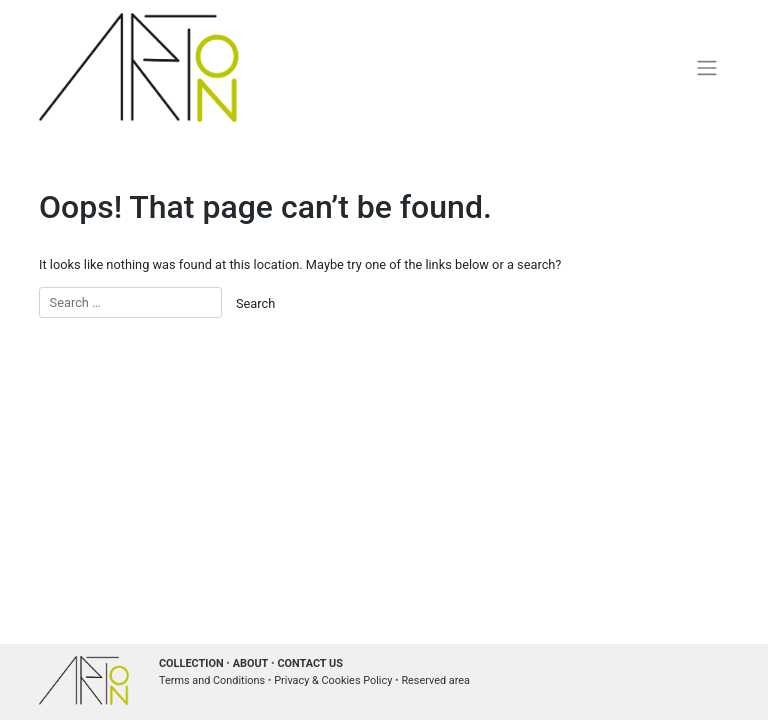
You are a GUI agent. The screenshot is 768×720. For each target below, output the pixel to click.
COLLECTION (191, 663)
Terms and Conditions (212, 680)
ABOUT (251, 663)
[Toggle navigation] (707, 67)
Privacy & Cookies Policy (333, 680)
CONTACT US (310, 663)
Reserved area (435, 680)
